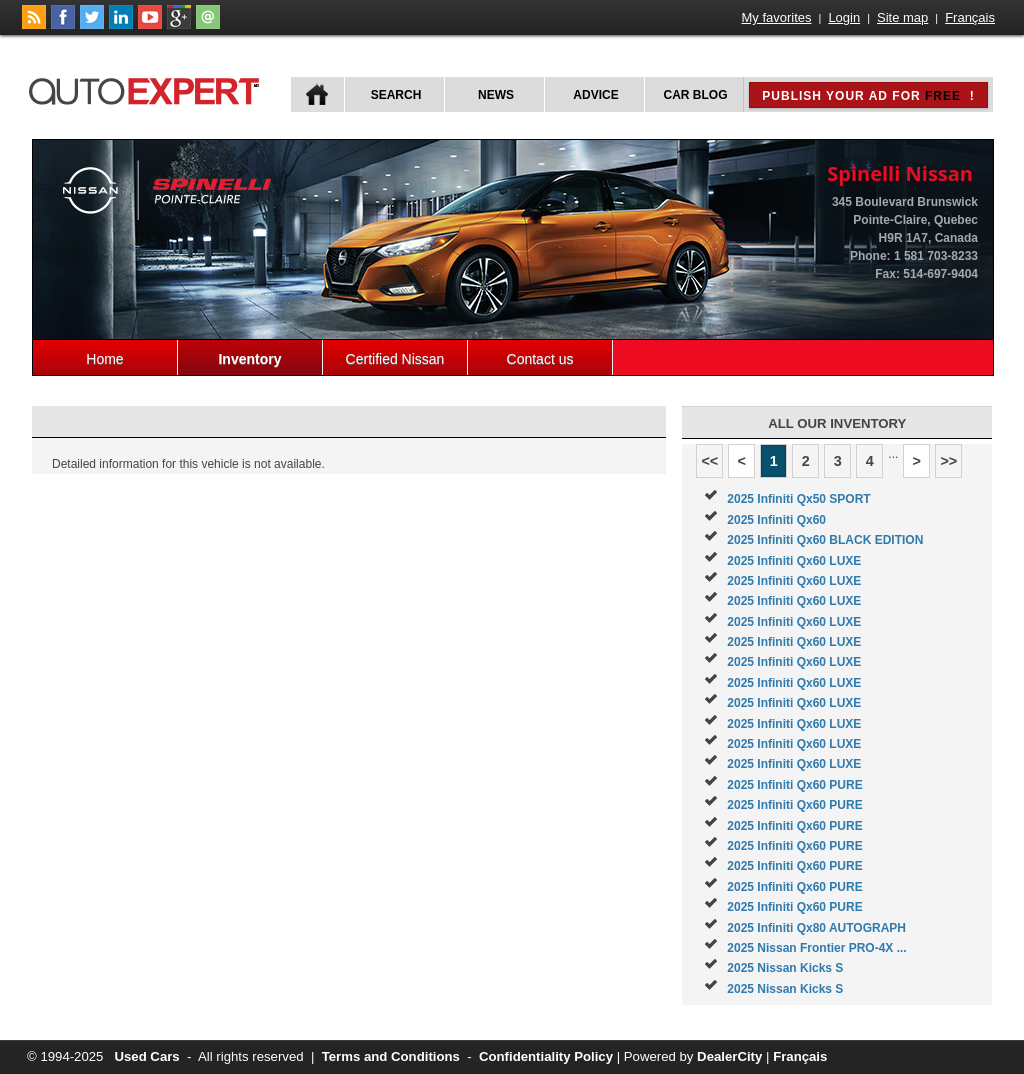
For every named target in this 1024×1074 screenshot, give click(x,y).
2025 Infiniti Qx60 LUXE (794, 561)
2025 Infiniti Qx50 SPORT (798, 499)
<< (709, 461)
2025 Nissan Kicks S (785, 968)
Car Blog (696, 95)
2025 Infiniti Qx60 (776, 520)
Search (396, 95)
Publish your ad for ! (868, 96)
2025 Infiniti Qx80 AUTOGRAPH (816, 928)
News (496, 95)
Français (970, 17)
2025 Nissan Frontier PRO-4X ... (816, 948)
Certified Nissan (395, 359)
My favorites (777, 17)
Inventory (249, 359)
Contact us (540, 359)
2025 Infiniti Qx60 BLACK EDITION (825, 540)
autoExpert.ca (148, 88)
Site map (902, 17)
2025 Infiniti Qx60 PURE (794, 785)
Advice (595, 95)
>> (948, 461)
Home (104, 359)
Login (844, 17)
